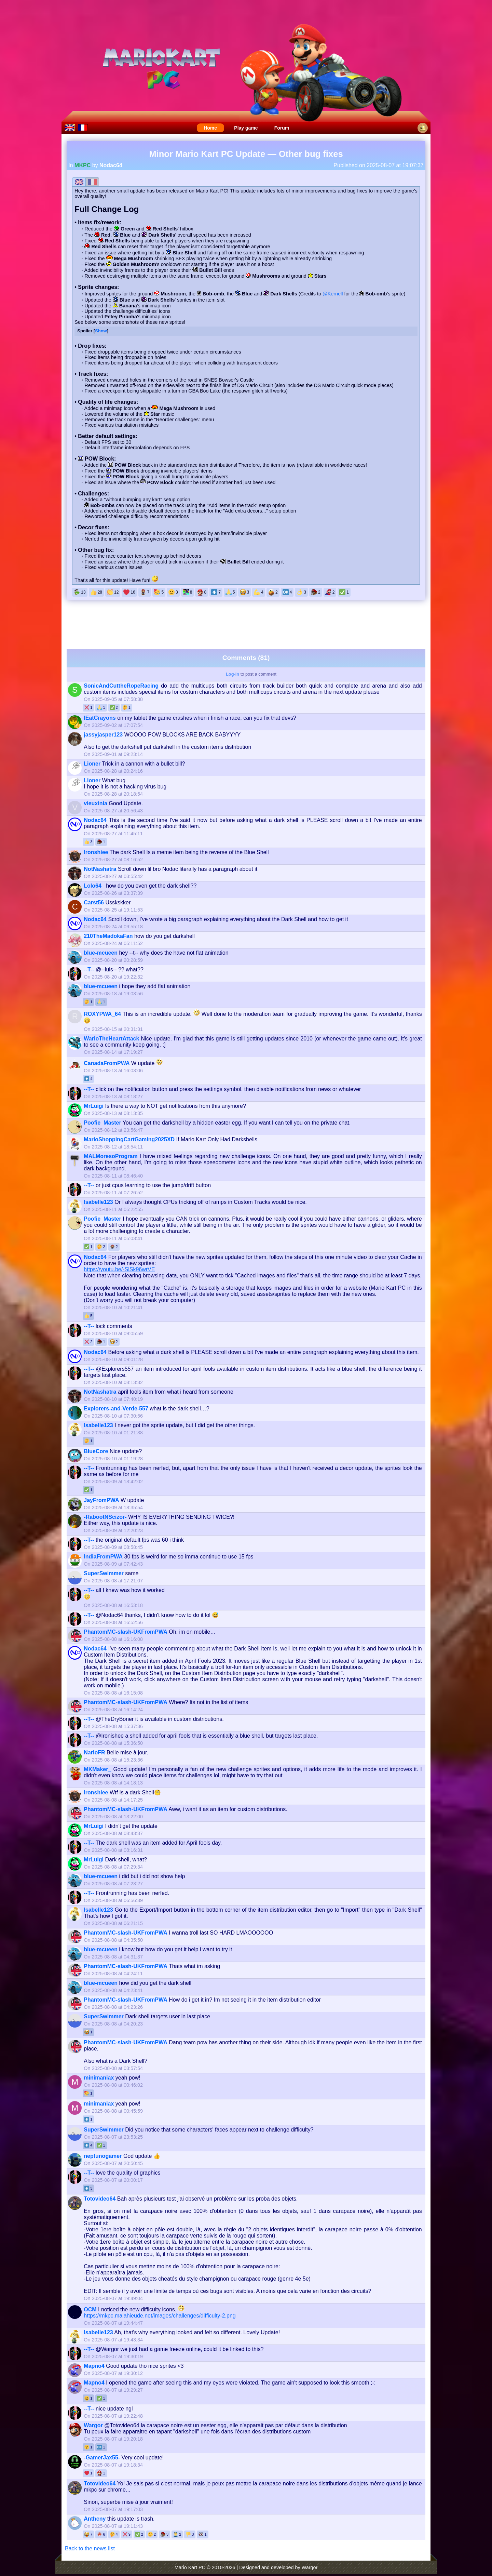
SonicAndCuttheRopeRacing (121, 686)
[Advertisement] (246, 623)
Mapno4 (94, 2366)
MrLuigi (94, 1106)
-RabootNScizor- (105, 1517)
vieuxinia (95, 803)
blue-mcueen (101, 953)
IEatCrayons (99, 718)
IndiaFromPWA (103, 1556)
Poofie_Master (102, 1123)
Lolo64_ (94, 886)
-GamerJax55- (102, 2457)
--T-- (89, 969)
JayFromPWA (101, 1500)
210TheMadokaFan (108, 936)
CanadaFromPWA (106, 1063)
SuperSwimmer (103, 1573)
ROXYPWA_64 (102, 1014)
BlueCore (96, 1451)
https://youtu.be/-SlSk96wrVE (119, 1269)
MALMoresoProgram (110, 1156)
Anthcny (95, 2519)
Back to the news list (90, 2548)
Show (101, 330)
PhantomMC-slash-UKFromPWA (125, 1632)
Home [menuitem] (210, 128)
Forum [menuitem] (281, 128)
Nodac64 (110, 165)
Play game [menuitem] (246, 128)
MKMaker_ (97, 1769)
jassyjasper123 (103, 735)
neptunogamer (103, 2156)
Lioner (92, 764)
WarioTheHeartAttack (111, 1038)
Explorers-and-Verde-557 (116, 1408)
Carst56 (94, 902)
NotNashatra (100, 869)
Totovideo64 (99, 2199)
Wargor (93, 2425)
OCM (90, 2309)
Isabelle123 (98, 1202)
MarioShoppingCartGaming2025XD (129, 1139)
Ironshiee (96, 852)
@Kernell (333, 293)
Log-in (232, 674)
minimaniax (99, 2078)
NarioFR (94, 1752)
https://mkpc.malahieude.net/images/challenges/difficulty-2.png (159, 2316)
